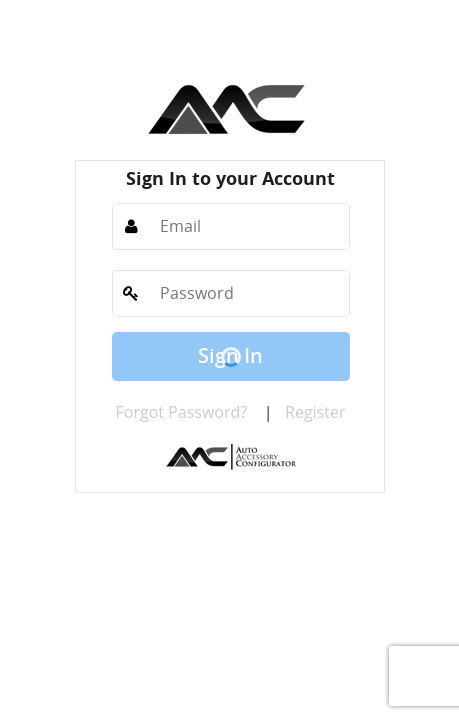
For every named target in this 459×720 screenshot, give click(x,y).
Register (315, 412)
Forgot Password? (182, 412)
